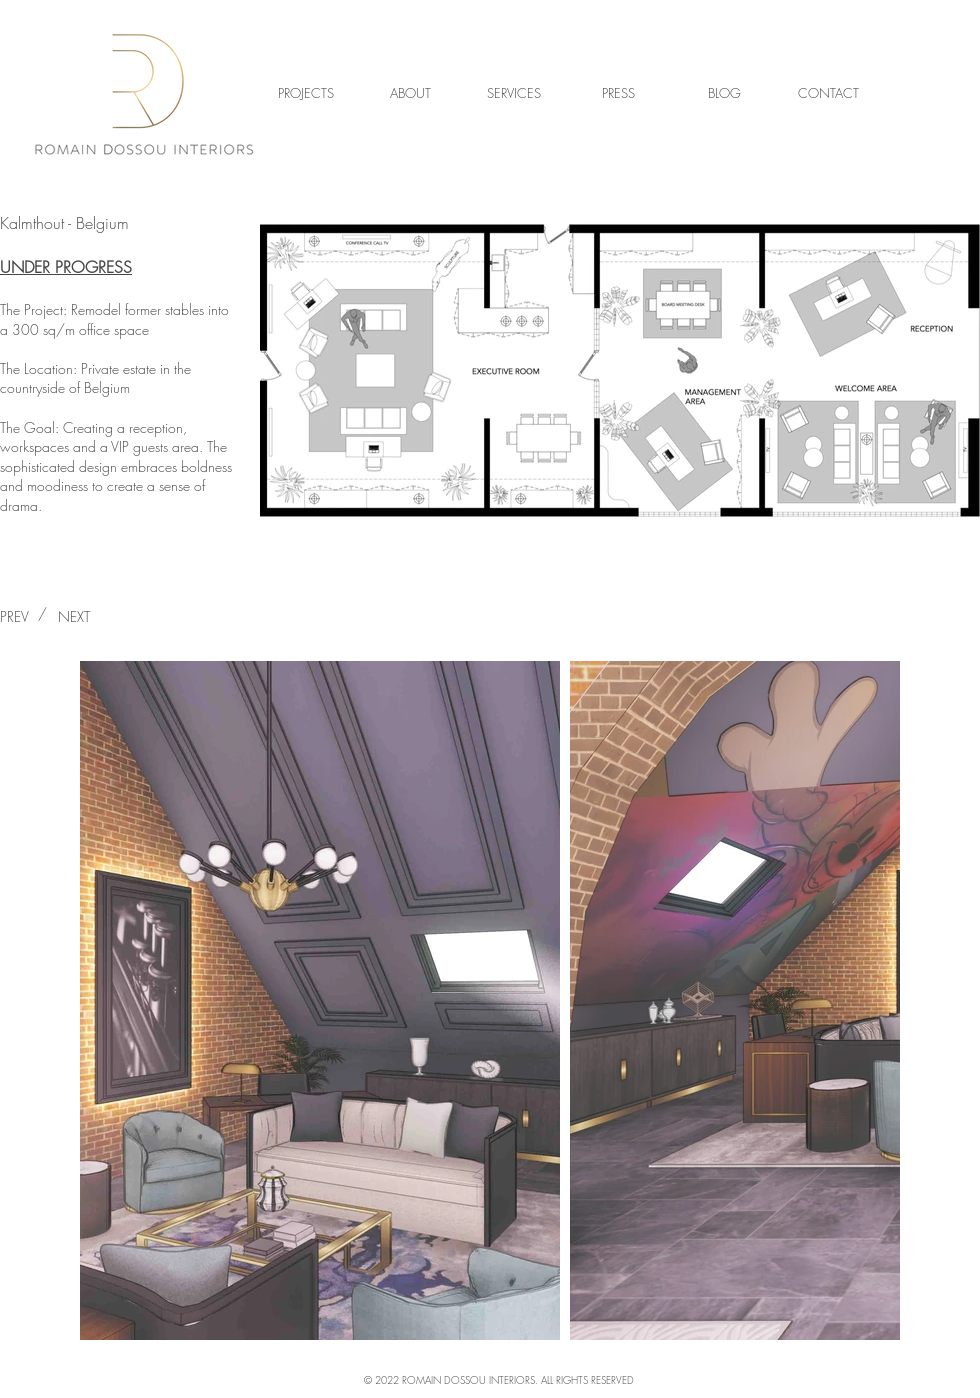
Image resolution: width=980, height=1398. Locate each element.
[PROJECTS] (306, 93)
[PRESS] (618, 93)
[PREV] (25, 617)
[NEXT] (73, 617)
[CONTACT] (828, 93)
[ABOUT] (410, 93)
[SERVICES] (514, 93)
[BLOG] (724, 93)
